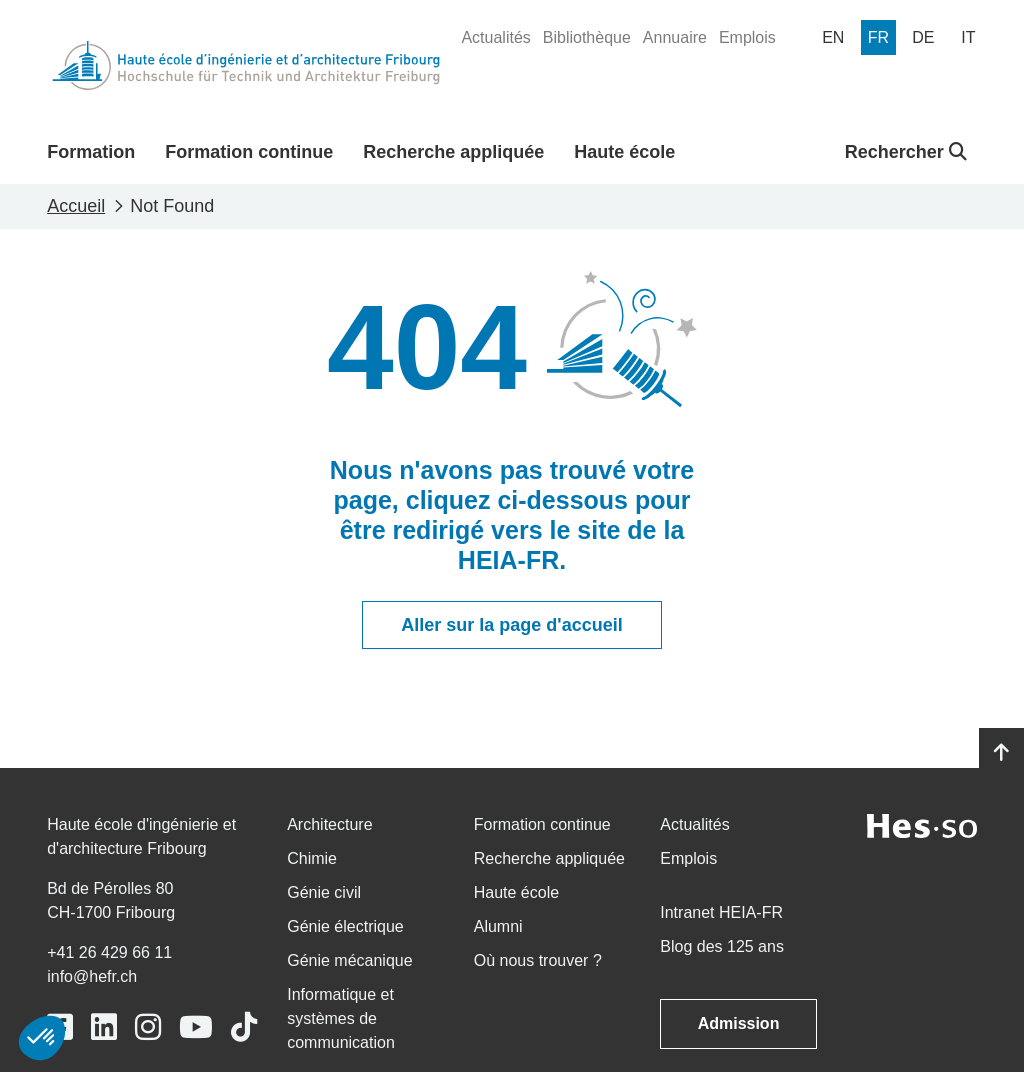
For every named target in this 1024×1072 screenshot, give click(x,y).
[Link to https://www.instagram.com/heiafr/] (148, 1027)
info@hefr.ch (92, 976)
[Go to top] (1001, 753)
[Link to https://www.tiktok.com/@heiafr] (244, 1027)
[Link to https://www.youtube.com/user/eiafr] (196, 1027)
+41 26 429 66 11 (109, 952)
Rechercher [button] (906, 152)
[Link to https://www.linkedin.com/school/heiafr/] (104, 1027)
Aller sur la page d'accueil (511, 625)
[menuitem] (495, 38)
